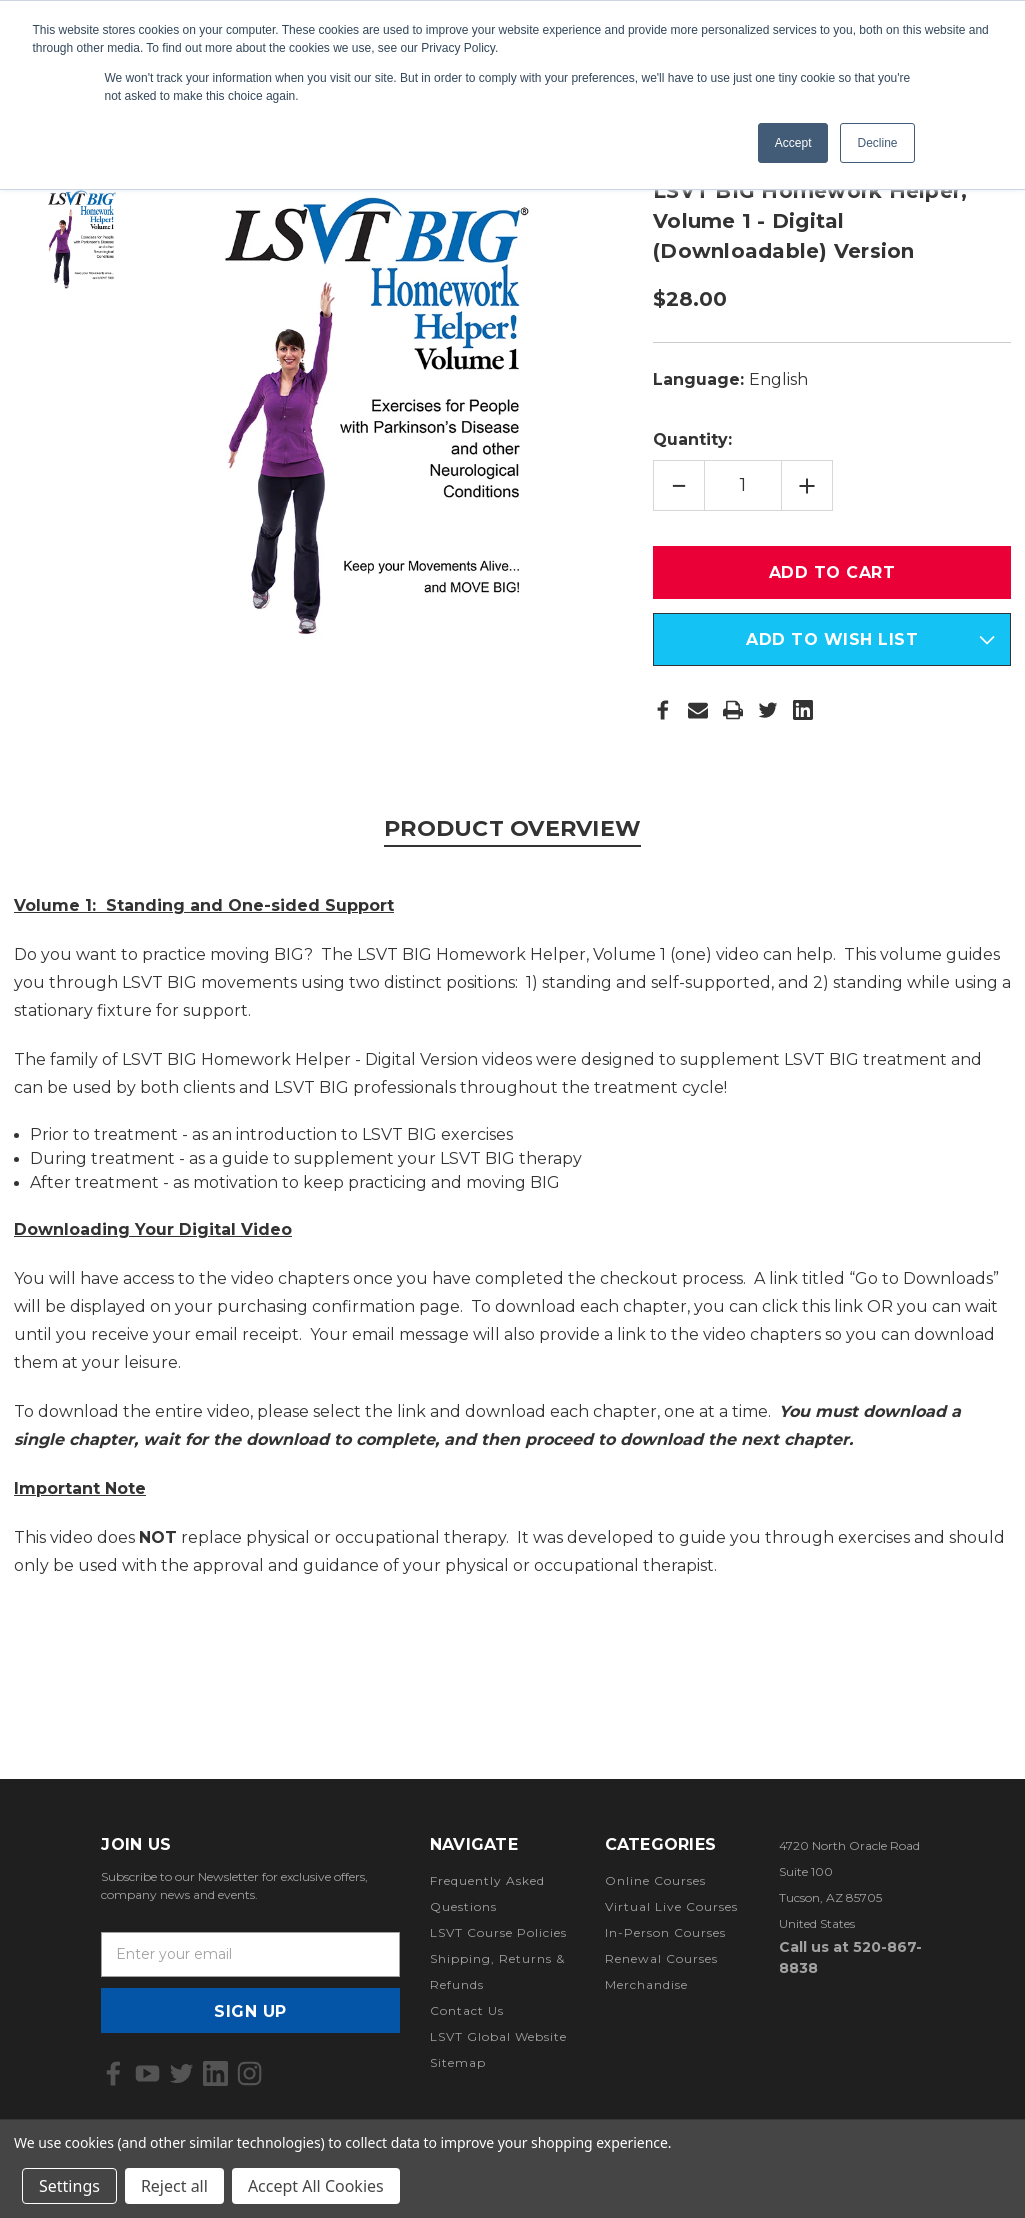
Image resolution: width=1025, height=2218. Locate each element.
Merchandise (646, 1984)
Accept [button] (793, 143)
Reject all (174, 2186)
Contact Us (467, 2010)
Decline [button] (877, 143)
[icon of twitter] (181, 2073)
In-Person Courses (665, 1932)
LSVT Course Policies (498, 1932)
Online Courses (655, 1880)
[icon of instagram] (249, 2073)
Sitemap (458, 2062)
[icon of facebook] (113, 2073)
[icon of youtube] (147, 2073)
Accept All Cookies (316, 2186)
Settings (69, 2186)
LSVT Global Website (498, 2036)
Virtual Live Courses (671, 1906)
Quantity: (692, 439)
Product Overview (512, 828)
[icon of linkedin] (215, 2073)
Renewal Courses (661, 1958)
